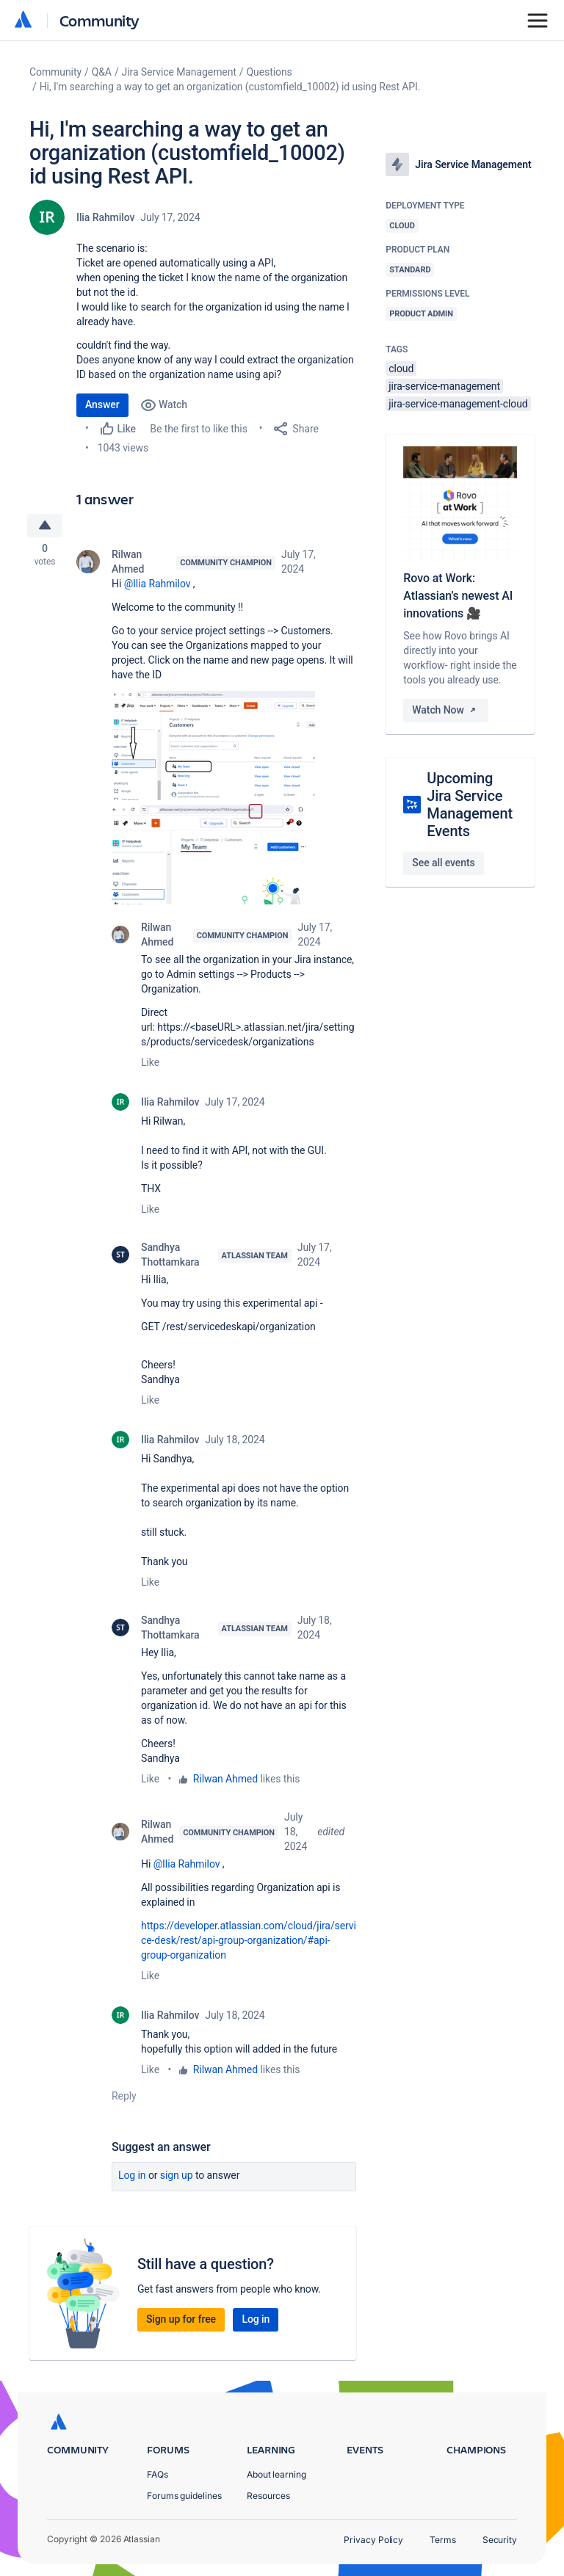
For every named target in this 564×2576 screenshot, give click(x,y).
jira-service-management (444, 386)
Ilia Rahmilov (105, 217)
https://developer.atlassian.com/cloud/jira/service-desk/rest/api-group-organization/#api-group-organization (248, 1943)
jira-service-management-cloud (457, 404)
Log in (132, 2178)
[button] (213, 747)
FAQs (157, 2474)
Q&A (102, 72)
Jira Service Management (179, 72)
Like (150, 1065)
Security (499, 2539)
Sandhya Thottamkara (170, 1257)
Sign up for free (181, 2322)
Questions (269, 72)
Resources (268, 2495)
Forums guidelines (184, 2495)
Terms (443, 2539)
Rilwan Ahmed (128, 564)
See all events (443, 862)
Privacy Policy (373, 2539)
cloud (400, 368)
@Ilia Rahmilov (157, 586)
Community (99, 20)
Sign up (176, 2178)
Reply (124, 2099)
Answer (102, 404)
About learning (276, 2474)
